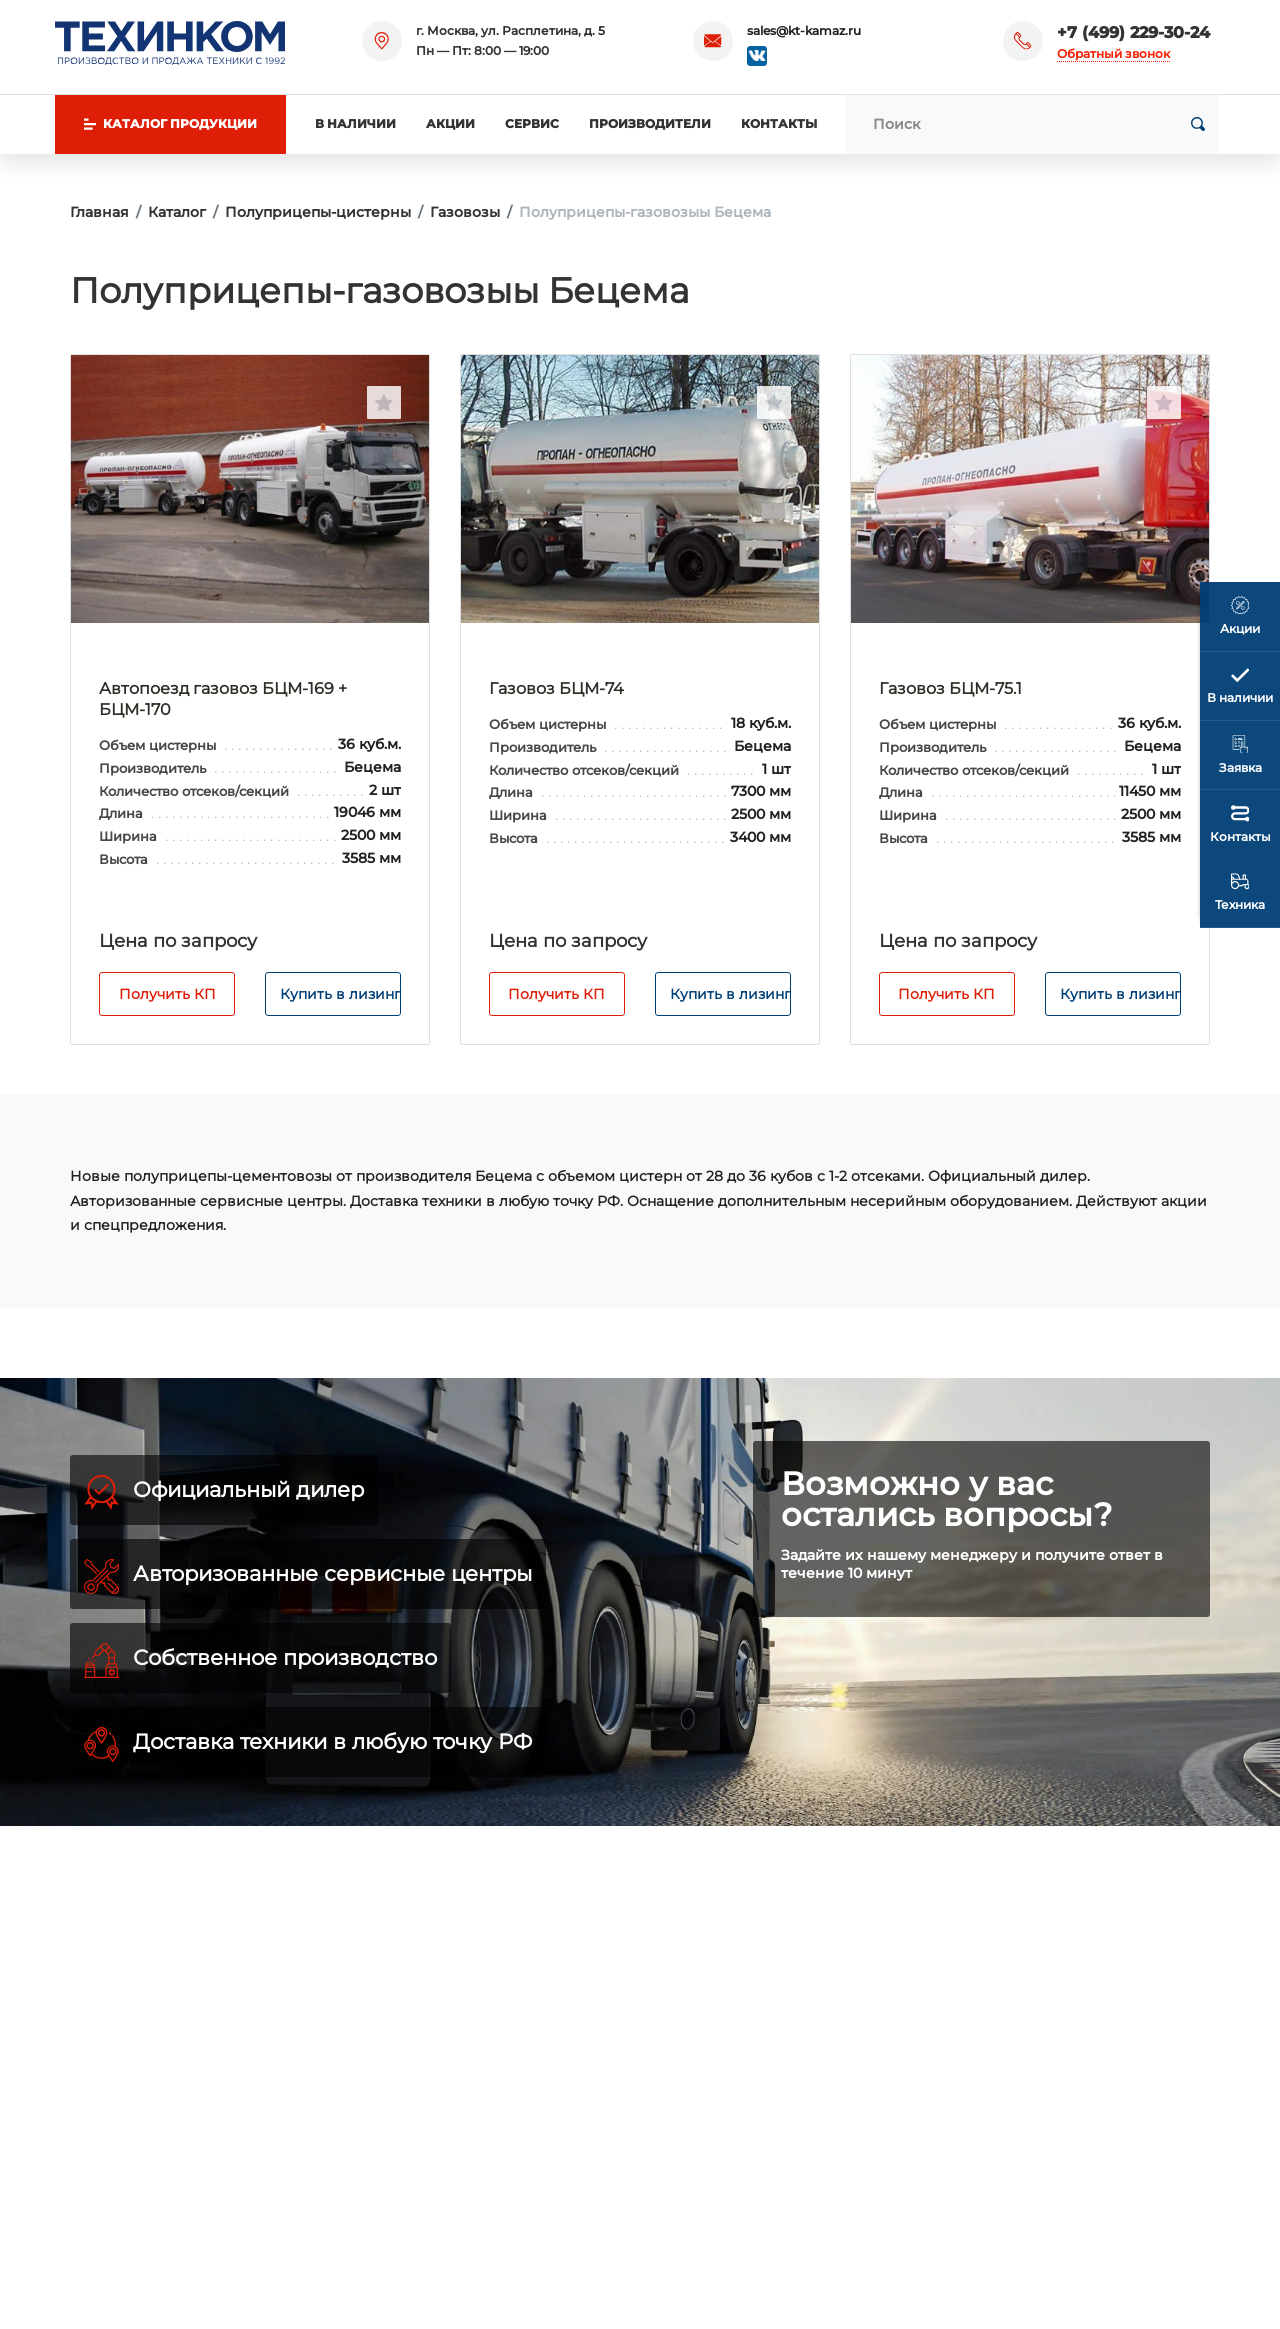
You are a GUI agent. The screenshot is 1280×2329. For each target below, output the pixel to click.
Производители (650, 123)
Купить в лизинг (340, 994)
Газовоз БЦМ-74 (556, 688)
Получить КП (167, 994)
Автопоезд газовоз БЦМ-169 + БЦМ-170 (223, 699)
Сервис (532, 123)
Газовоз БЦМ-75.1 (950, 688)
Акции (450, 123)
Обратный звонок (1113, 53)
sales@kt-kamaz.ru (804, 30)
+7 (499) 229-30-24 (1133, 32)
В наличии (355, 123)
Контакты (779, 123)
